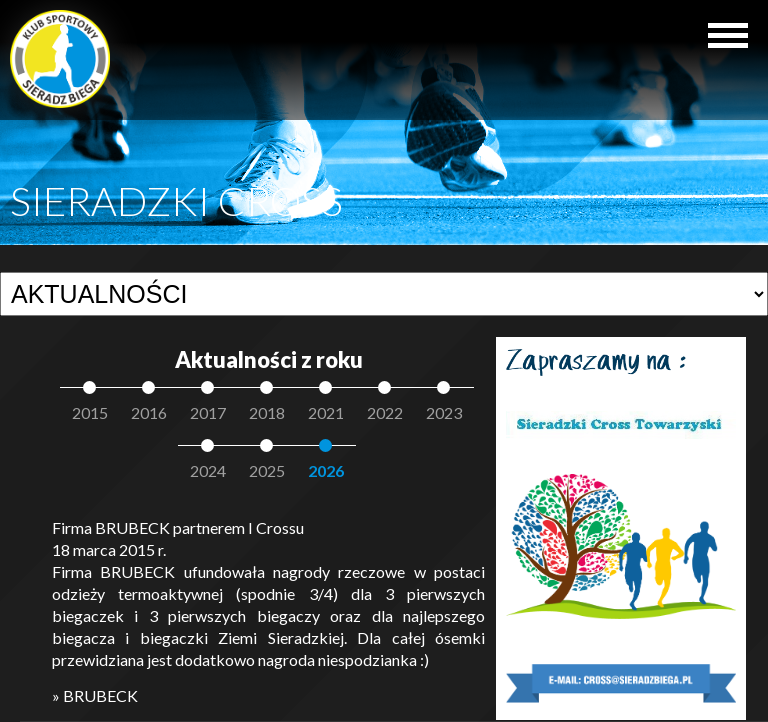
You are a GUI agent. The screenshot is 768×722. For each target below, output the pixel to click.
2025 (267, 470)
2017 (208, 412)
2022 (385, 412)
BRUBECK (100, 695)
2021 (326, 412)
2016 (149, 412)
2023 (444, 412)
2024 (208, 470)
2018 (267, 412)
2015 (90, 412)
